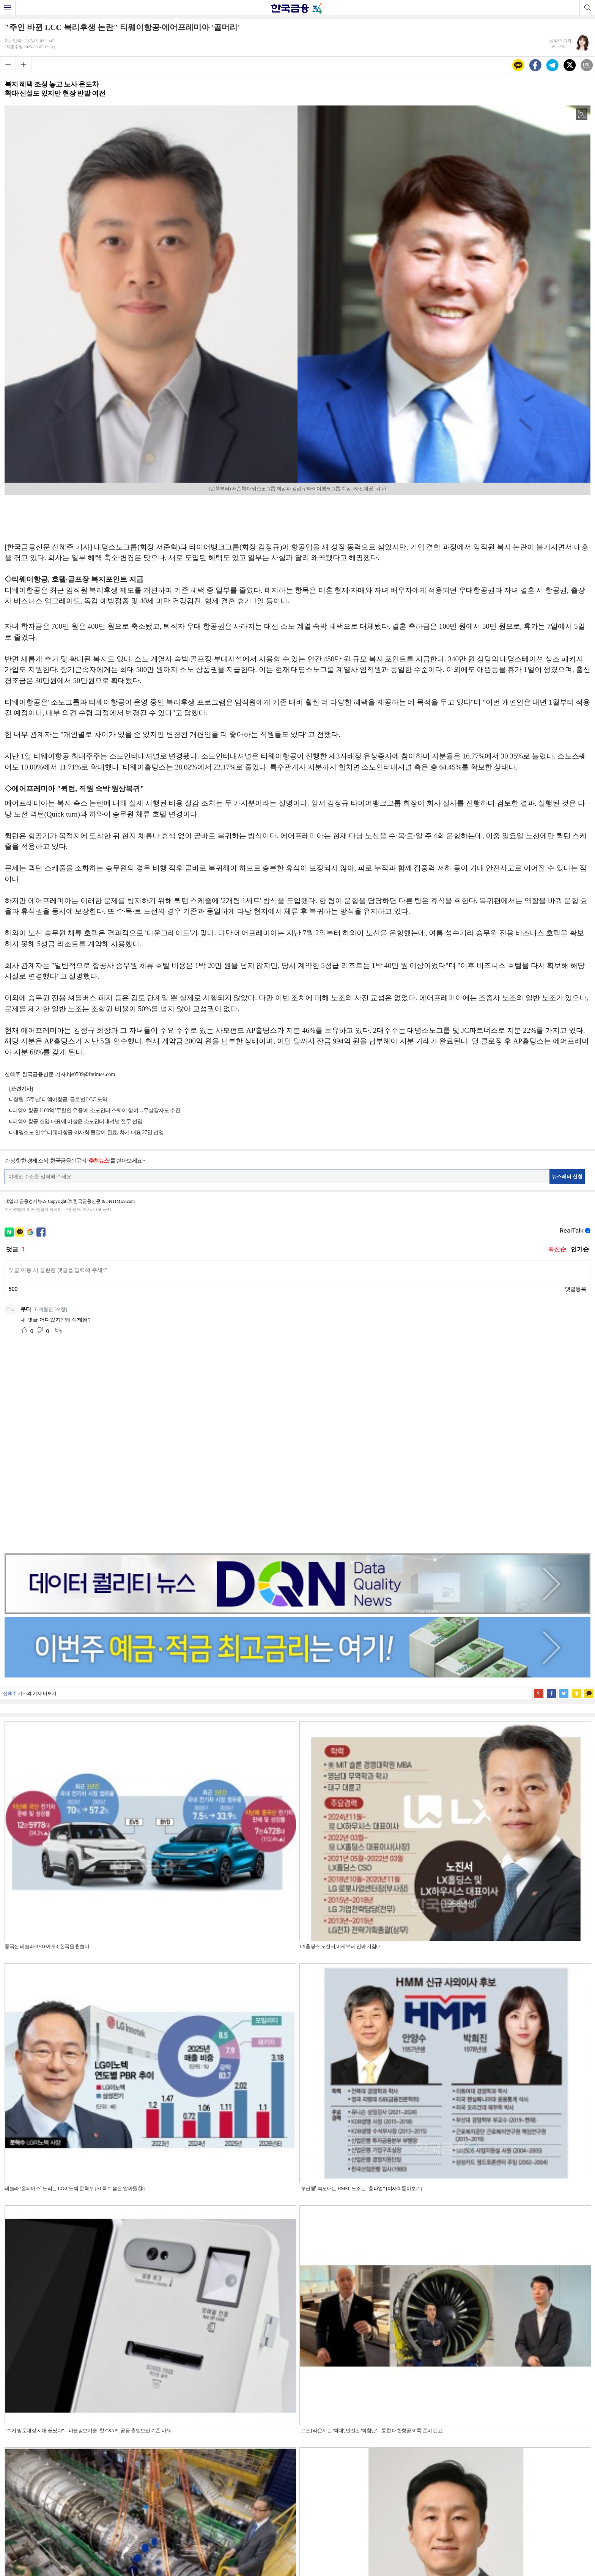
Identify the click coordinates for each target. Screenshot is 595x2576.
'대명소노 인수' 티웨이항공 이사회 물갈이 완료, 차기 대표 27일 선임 (88, 1132)
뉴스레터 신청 (567, 1176)
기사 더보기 (45, 1498)
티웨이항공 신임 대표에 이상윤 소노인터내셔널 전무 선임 (77, 1121)
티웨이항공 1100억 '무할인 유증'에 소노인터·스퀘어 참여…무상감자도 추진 (96, 1110)
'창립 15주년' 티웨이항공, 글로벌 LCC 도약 (60, 1099)
